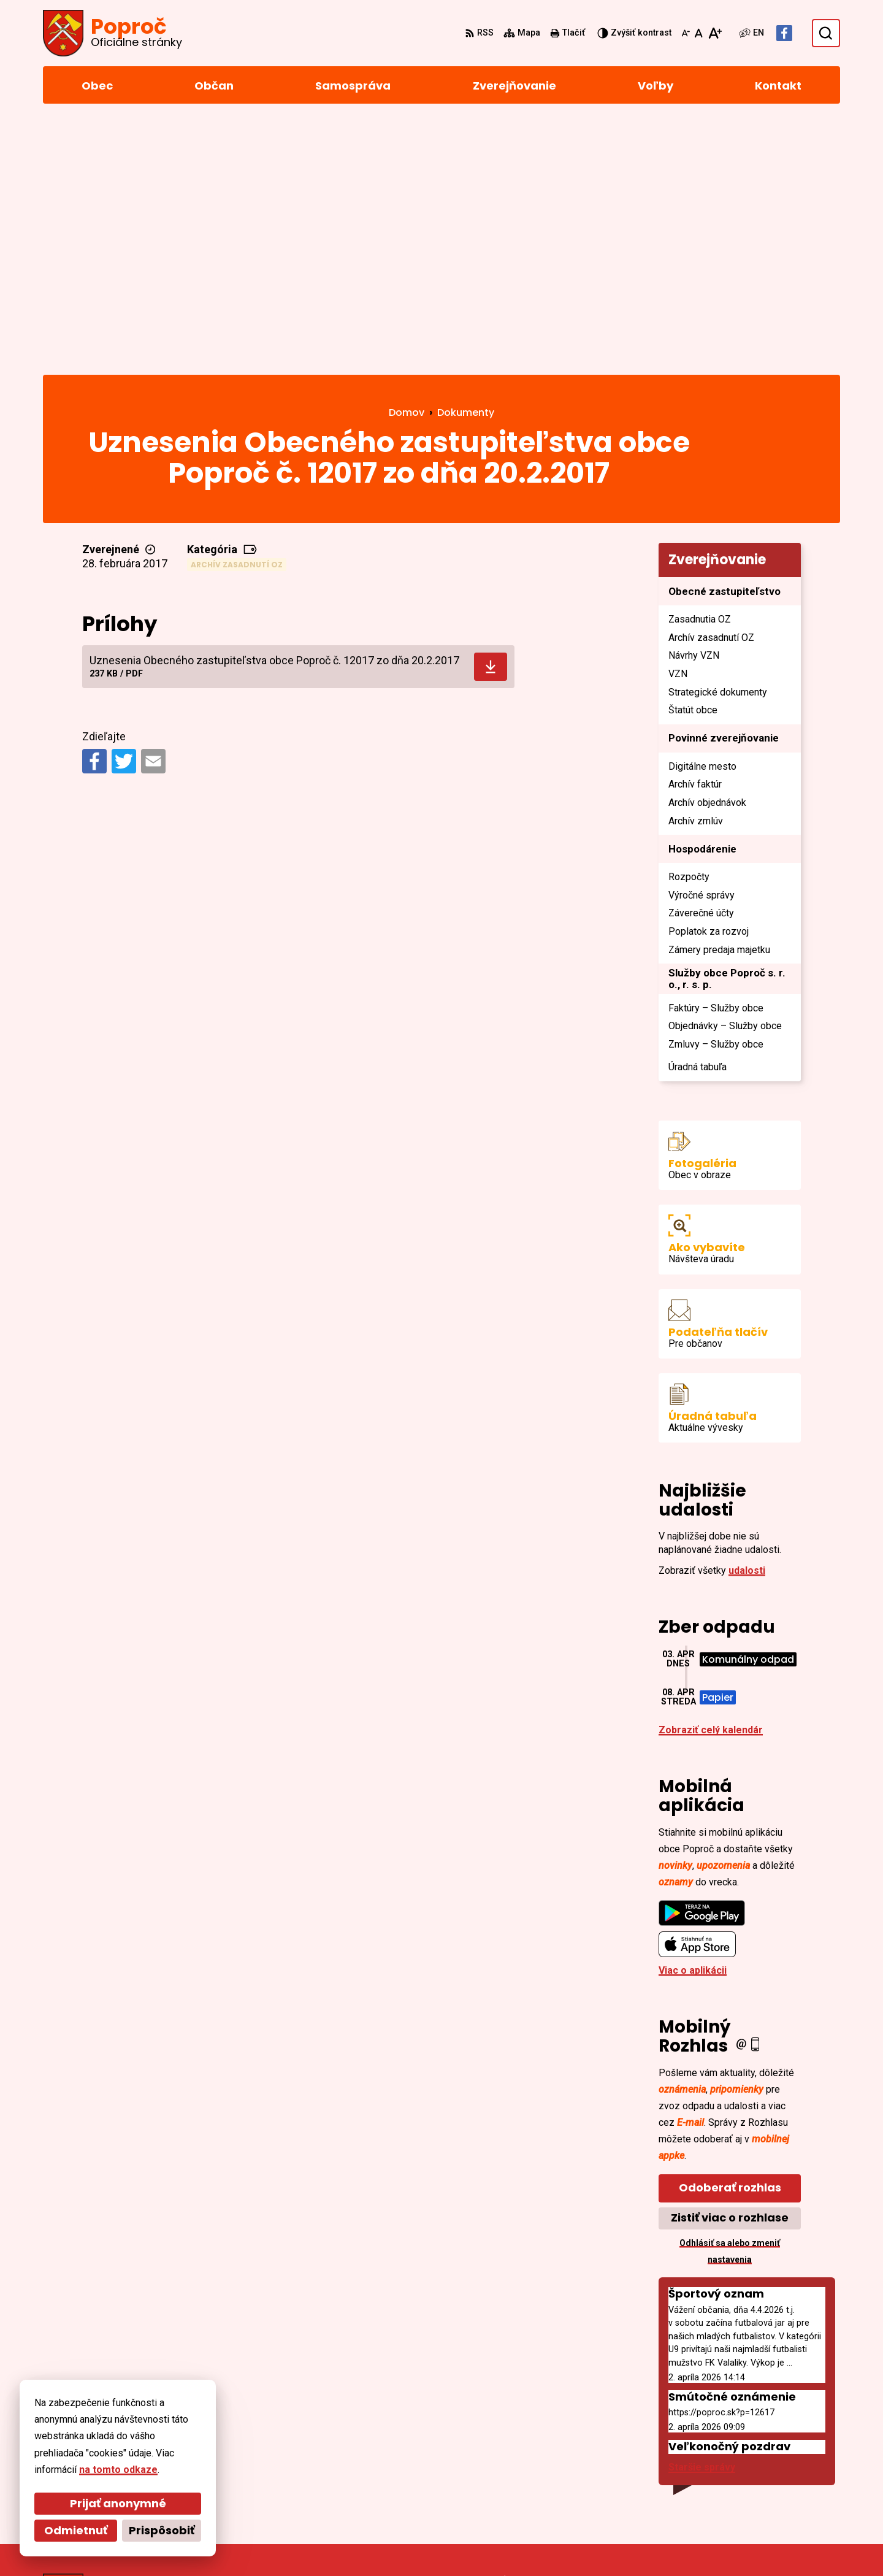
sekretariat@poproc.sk (786, 2472)
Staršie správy (701, 2215)
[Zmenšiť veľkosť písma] (685, 33)
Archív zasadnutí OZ (237, 312)
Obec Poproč (375, 2543)
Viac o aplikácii (693, 1719)
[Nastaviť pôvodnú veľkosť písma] (698, 33)
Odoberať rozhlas (730, 1936)
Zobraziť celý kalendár (711, 1478)
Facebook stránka (774, 2487)
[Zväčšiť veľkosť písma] (714, 33)
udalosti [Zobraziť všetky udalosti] (746, 1319)
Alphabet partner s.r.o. (210, 2543)
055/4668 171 (762, 2457)
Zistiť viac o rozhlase (730, 1966)
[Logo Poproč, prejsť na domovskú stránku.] (112, 33)
